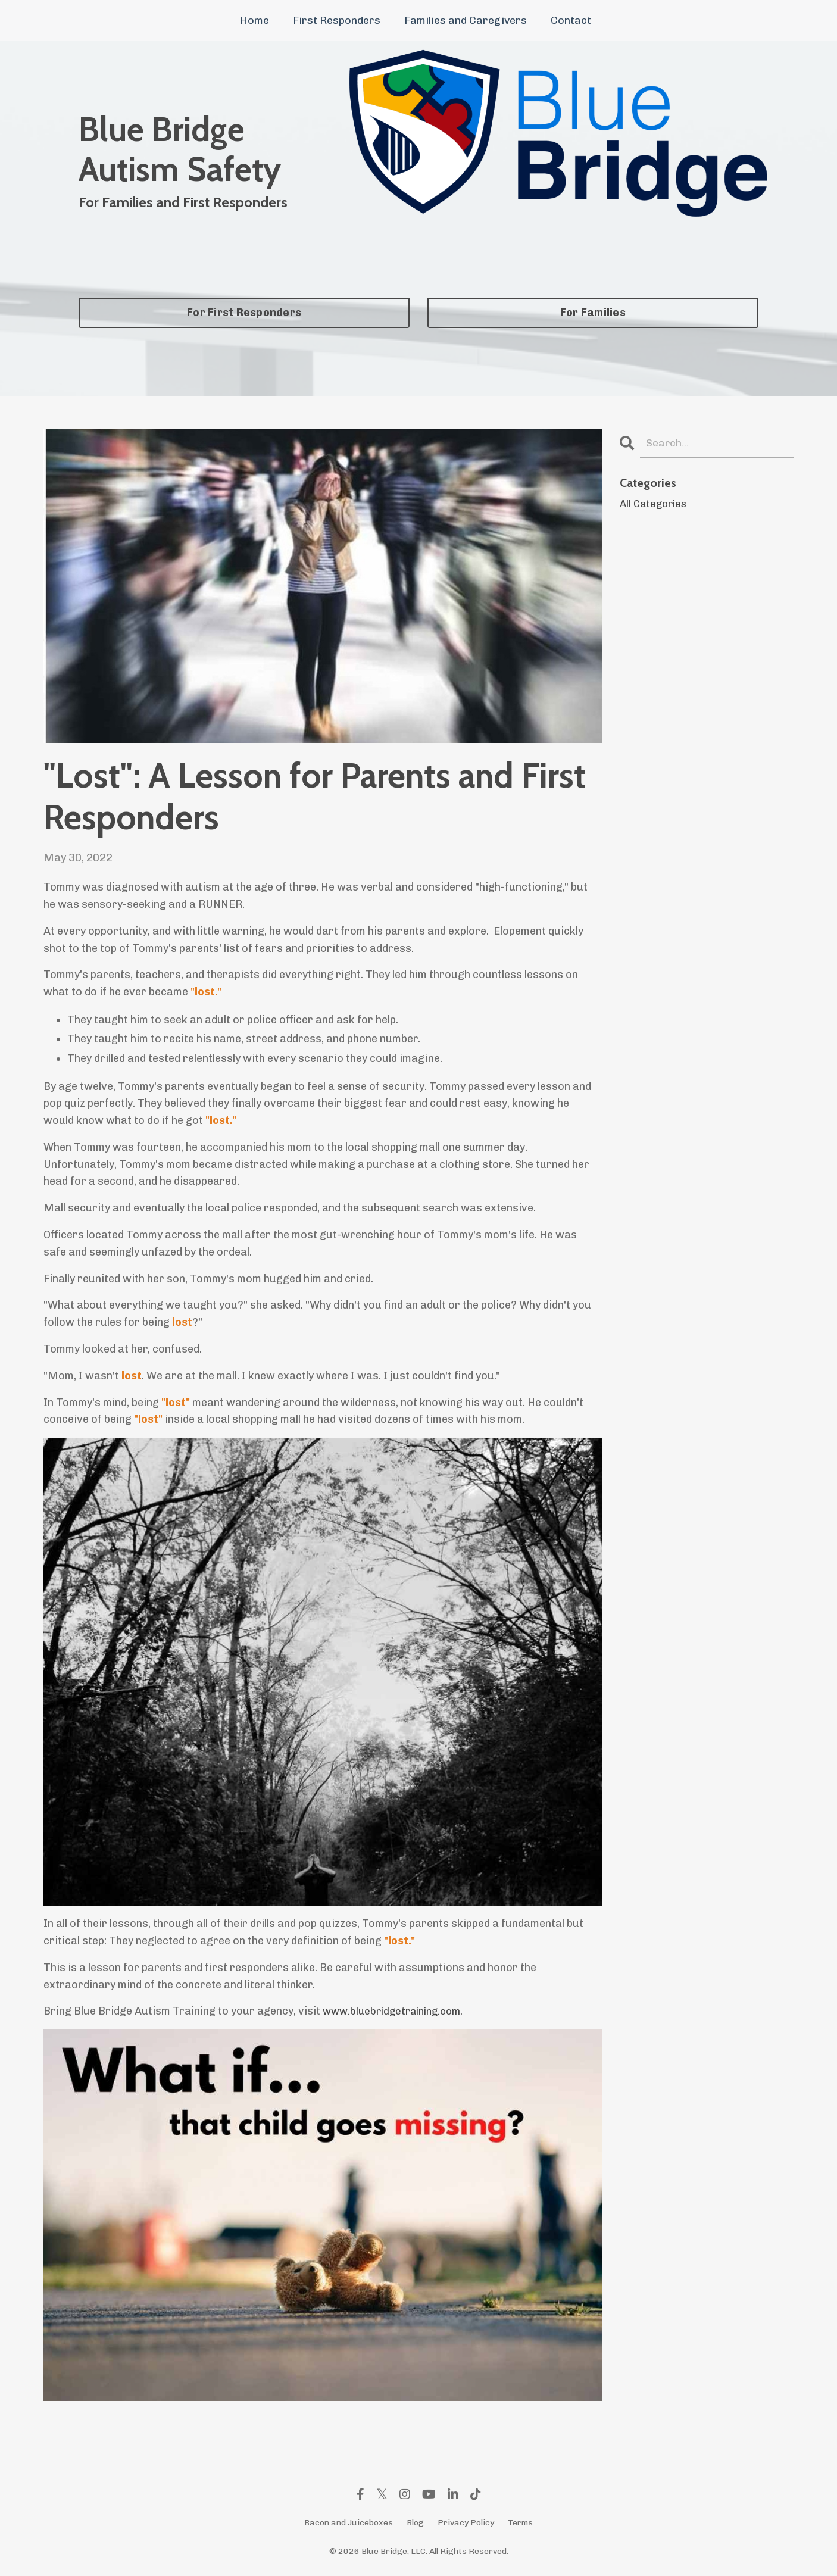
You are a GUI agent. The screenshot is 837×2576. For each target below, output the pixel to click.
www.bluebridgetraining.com (396, 2011)
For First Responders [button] (244, 312)
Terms (520, 2523)
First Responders (336, 20)
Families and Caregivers (465, 20)
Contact (571, 20)
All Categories (655, 504)
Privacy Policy (466, 2523)
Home (254, 20)
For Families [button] (593, 312)
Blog (415, 2523)
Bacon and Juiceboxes (348, 2523)
